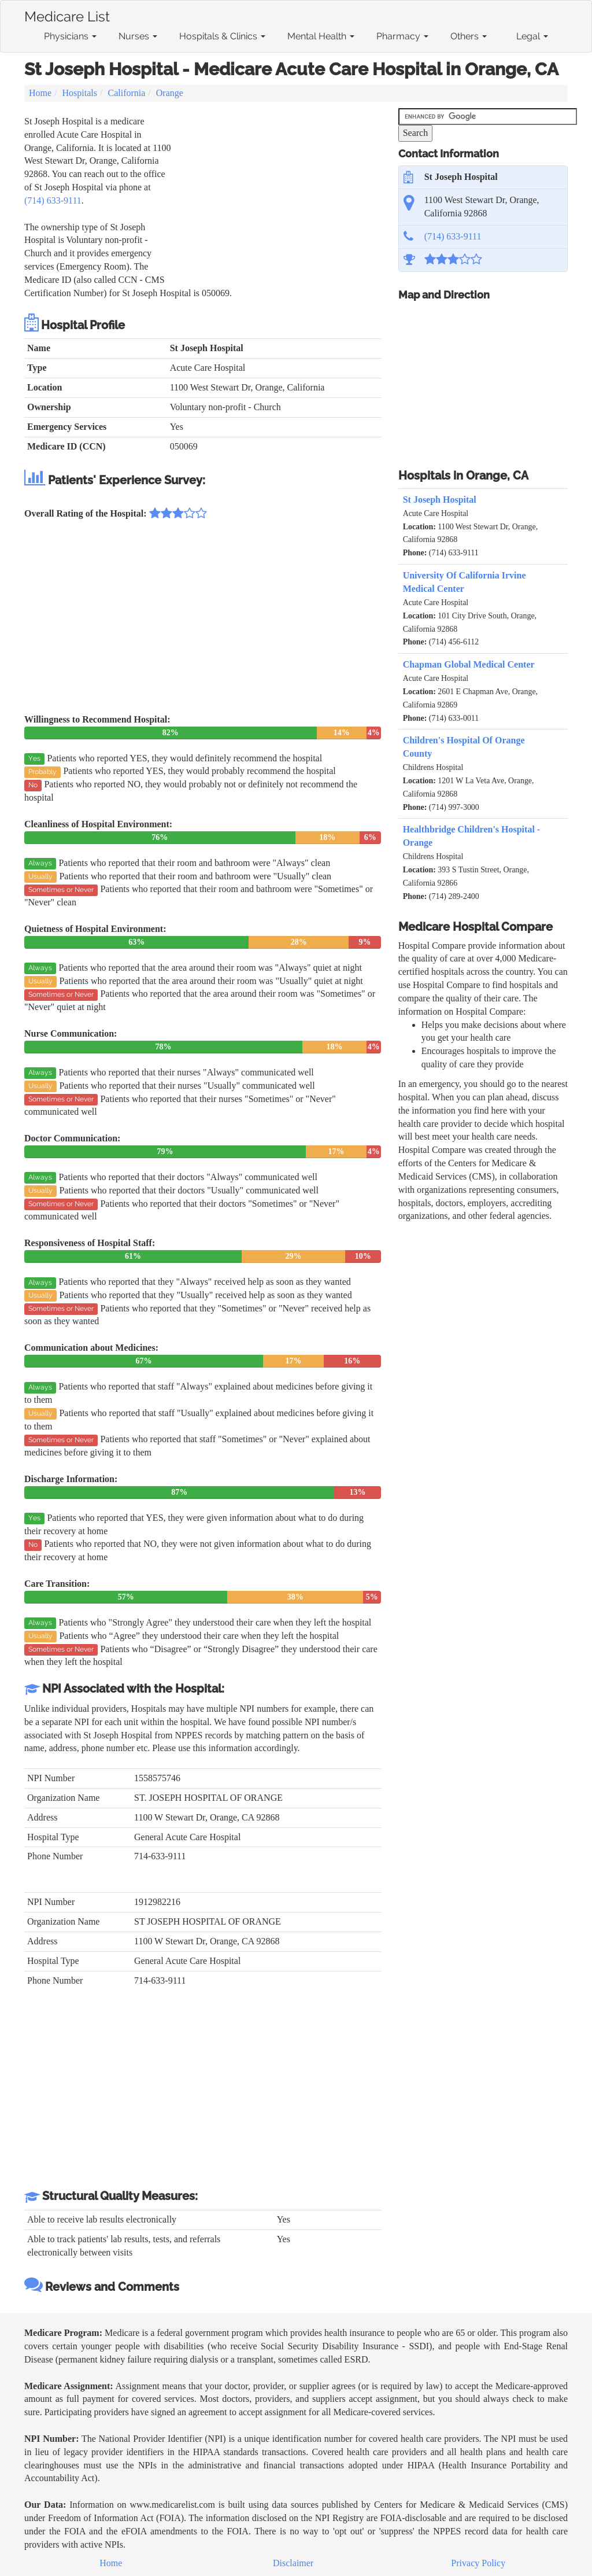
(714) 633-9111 (53, 200)
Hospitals (79, 93)
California (126, 93)
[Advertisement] (277, 196)
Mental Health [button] (320, 36)
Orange (169, 93)
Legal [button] (532, 36)
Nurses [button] (138, 36)
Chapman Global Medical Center (469, 664)
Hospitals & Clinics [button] (222, 36)
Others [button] (468, 36)
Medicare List (67, 14)
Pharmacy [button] (402, 36)
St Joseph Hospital (439, 499)
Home (40, 93)
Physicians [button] (70, 36)
